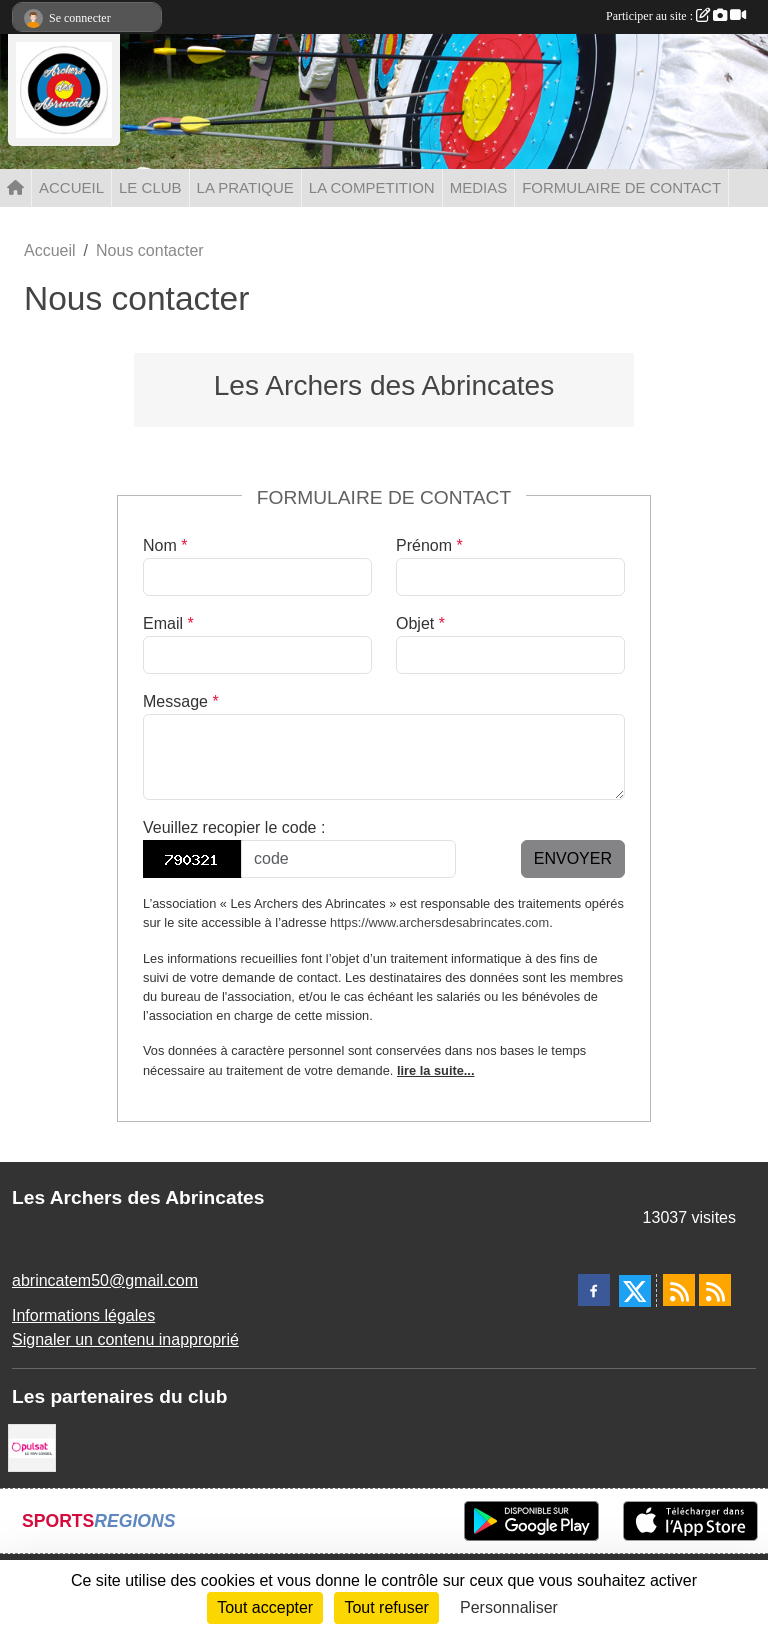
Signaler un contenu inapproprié (125, 1339)
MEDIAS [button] (479, 187)
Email (168, 623)
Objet (420, 623)
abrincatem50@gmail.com (105, 1280)
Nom (165, 545)
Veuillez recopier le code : (234, 827)
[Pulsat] (32, 1446)
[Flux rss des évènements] (715, 1290)
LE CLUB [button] (150, 187)
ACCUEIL (71, 187)
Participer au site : (676, 16)
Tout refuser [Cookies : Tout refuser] (386, 1607)
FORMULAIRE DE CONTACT (621, 187)
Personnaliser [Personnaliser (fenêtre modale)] (509, 1607)
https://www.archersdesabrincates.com (439, 922)
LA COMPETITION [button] (372, 187)
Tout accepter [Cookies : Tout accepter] (265, 1607)
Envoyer (573, 858)
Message (181, 701)
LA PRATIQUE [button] (245, 187)
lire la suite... (436, 1070)
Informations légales (83, 1315)
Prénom (429, 545)
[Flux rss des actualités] (679, 1290)
